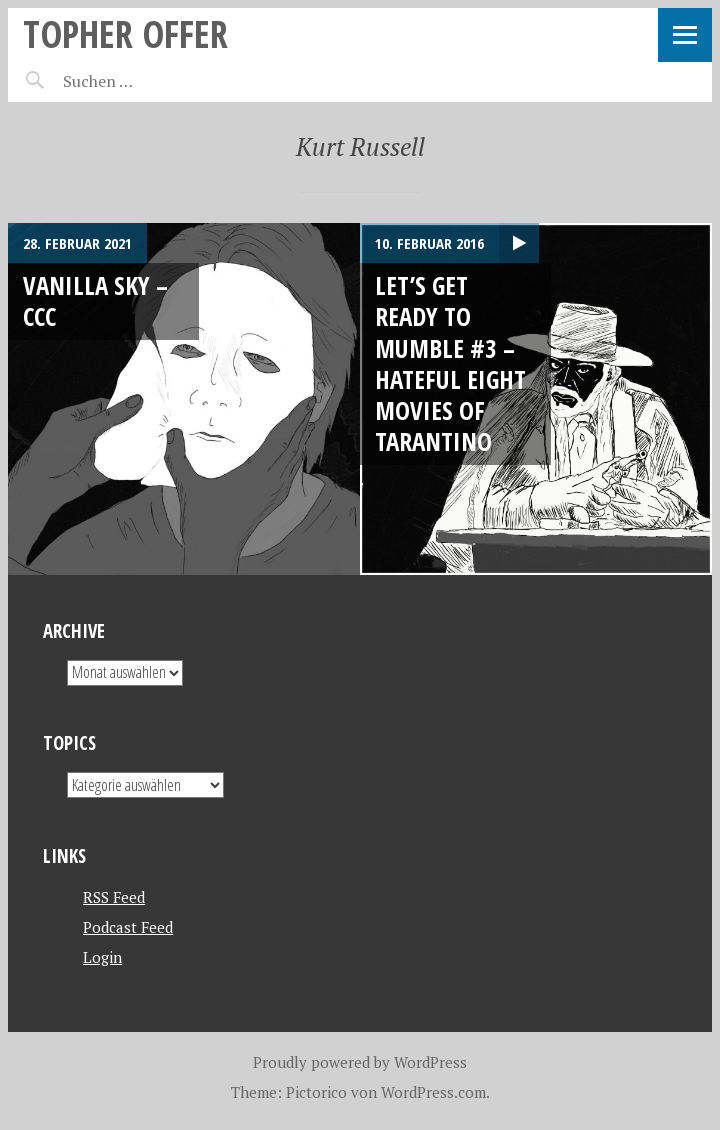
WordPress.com (433, 1092)
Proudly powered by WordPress (360, 1062)
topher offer (125, 33)
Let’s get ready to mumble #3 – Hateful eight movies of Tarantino (450, 363)
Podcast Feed (128, 927)
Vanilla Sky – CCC (95, 300)
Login (102, 957)
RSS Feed (114, 897)
